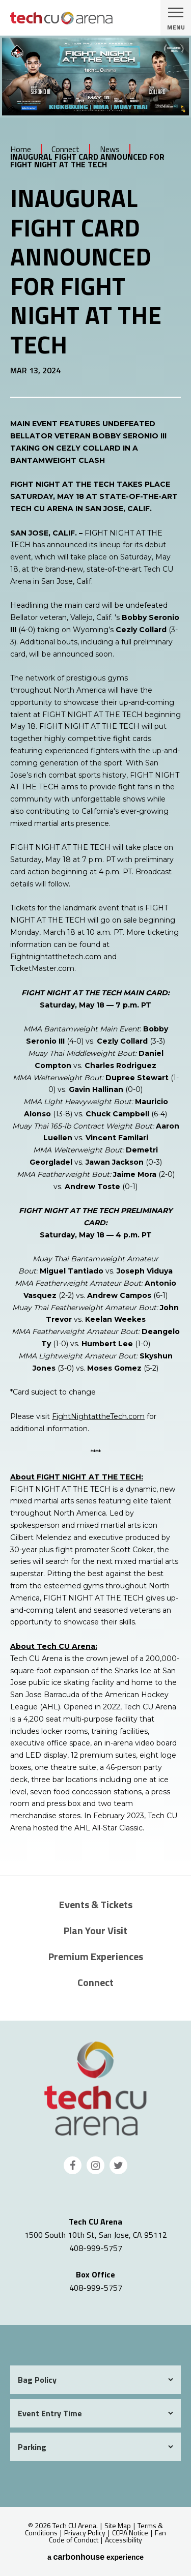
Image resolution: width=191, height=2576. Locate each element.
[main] (95, 955)
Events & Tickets (95, 1904)
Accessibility (123, 2539)
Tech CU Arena (95, 2088)
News (110, 149)
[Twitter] (118, 2165)
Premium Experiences (95, 1956)
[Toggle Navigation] (175, 18)
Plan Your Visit (95, 1930)
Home (20, 149)
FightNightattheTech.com (98, 1416)
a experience (95, 2557)
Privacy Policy (84, 2532)
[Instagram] (95, 2165)
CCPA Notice (130, 2532)
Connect (65, 149)
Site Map (117, 2525)
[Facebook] (72, 2165)
